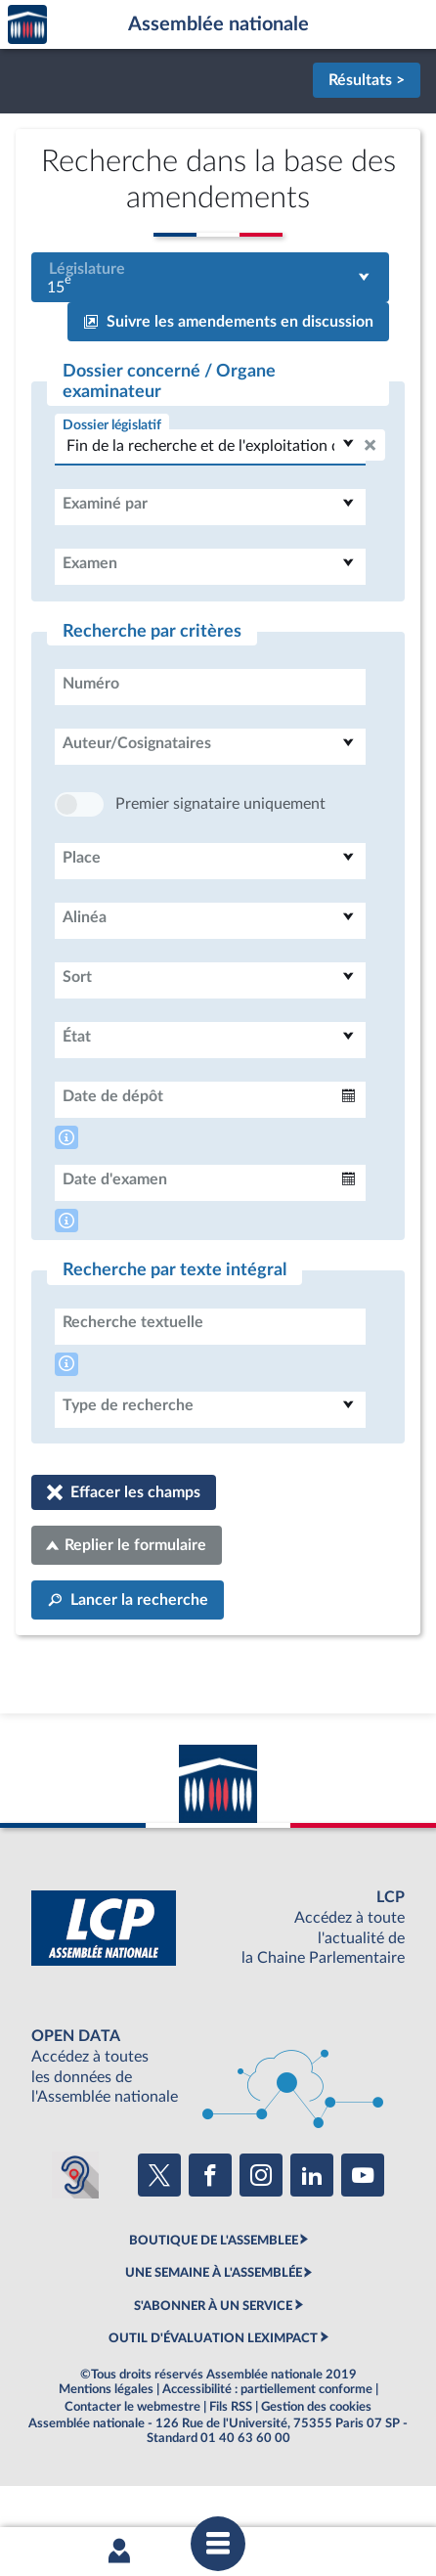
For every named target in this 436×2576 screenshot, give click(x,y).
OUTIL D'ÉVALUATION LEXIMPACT (213, 2397)
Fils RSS (230, 2465)
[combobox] (210, 277)
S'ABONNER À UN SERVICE (213, 2365)
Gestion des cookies (316, 2465)
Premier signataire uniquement (220, 862)
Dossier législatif (112, 425)
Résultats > (366, 80)
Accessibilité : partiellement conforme (267, 2448)
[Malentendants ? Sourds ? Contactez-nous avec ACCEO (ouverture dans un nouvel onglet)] (75, 2233)
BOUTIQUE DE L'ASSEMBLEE (213, 2299)
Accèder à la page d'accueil (27, 25)
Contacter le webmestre (132, 2465)
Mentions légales (106, 2448)
